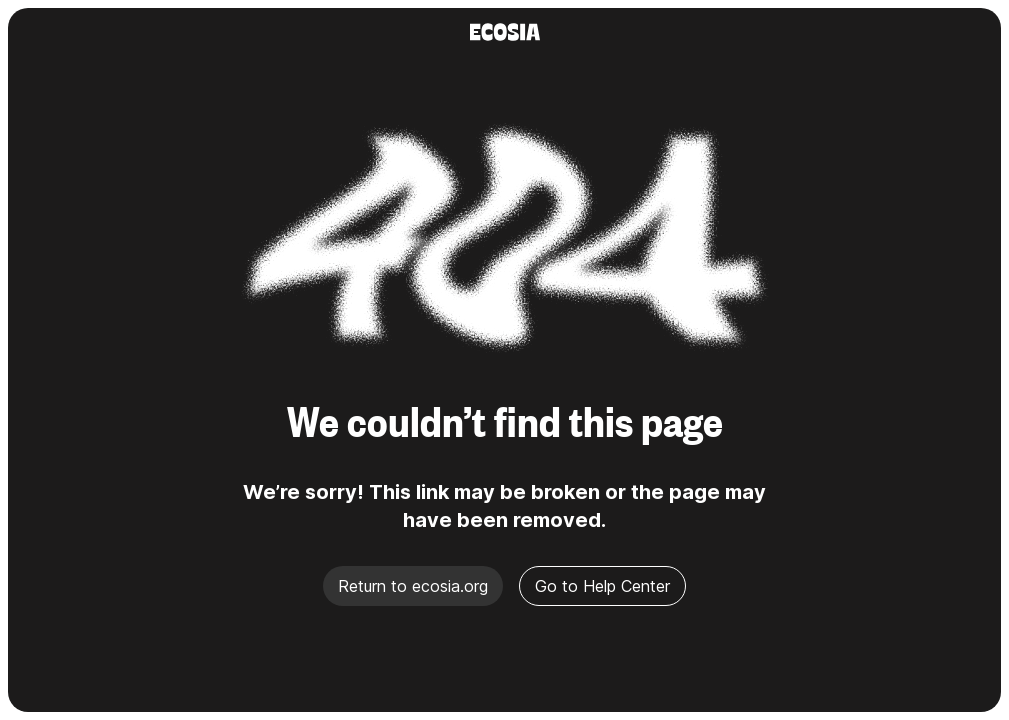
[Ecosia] (505, 32)
